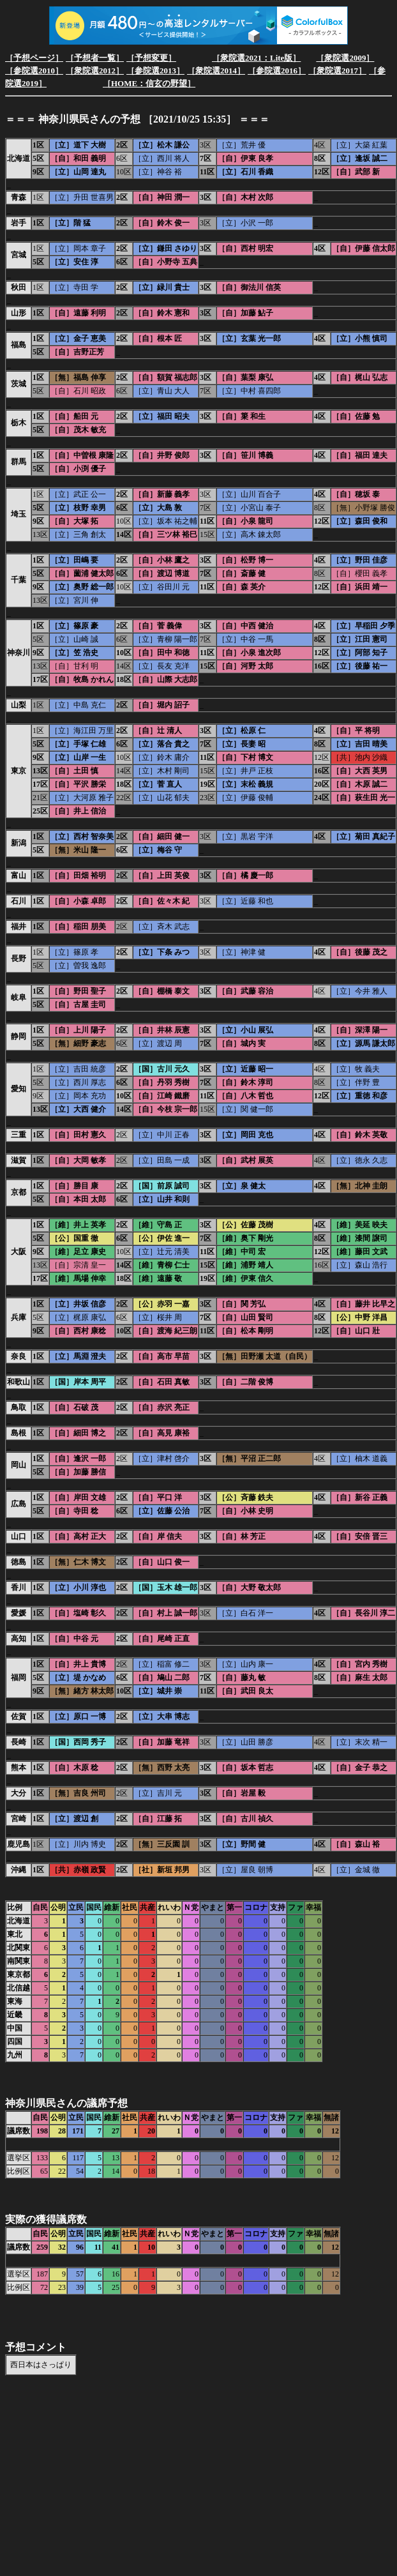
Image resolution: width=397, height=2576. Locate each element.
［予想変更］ (151, 58)
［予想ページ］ (34, 58)
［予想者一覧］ (95, 58)
